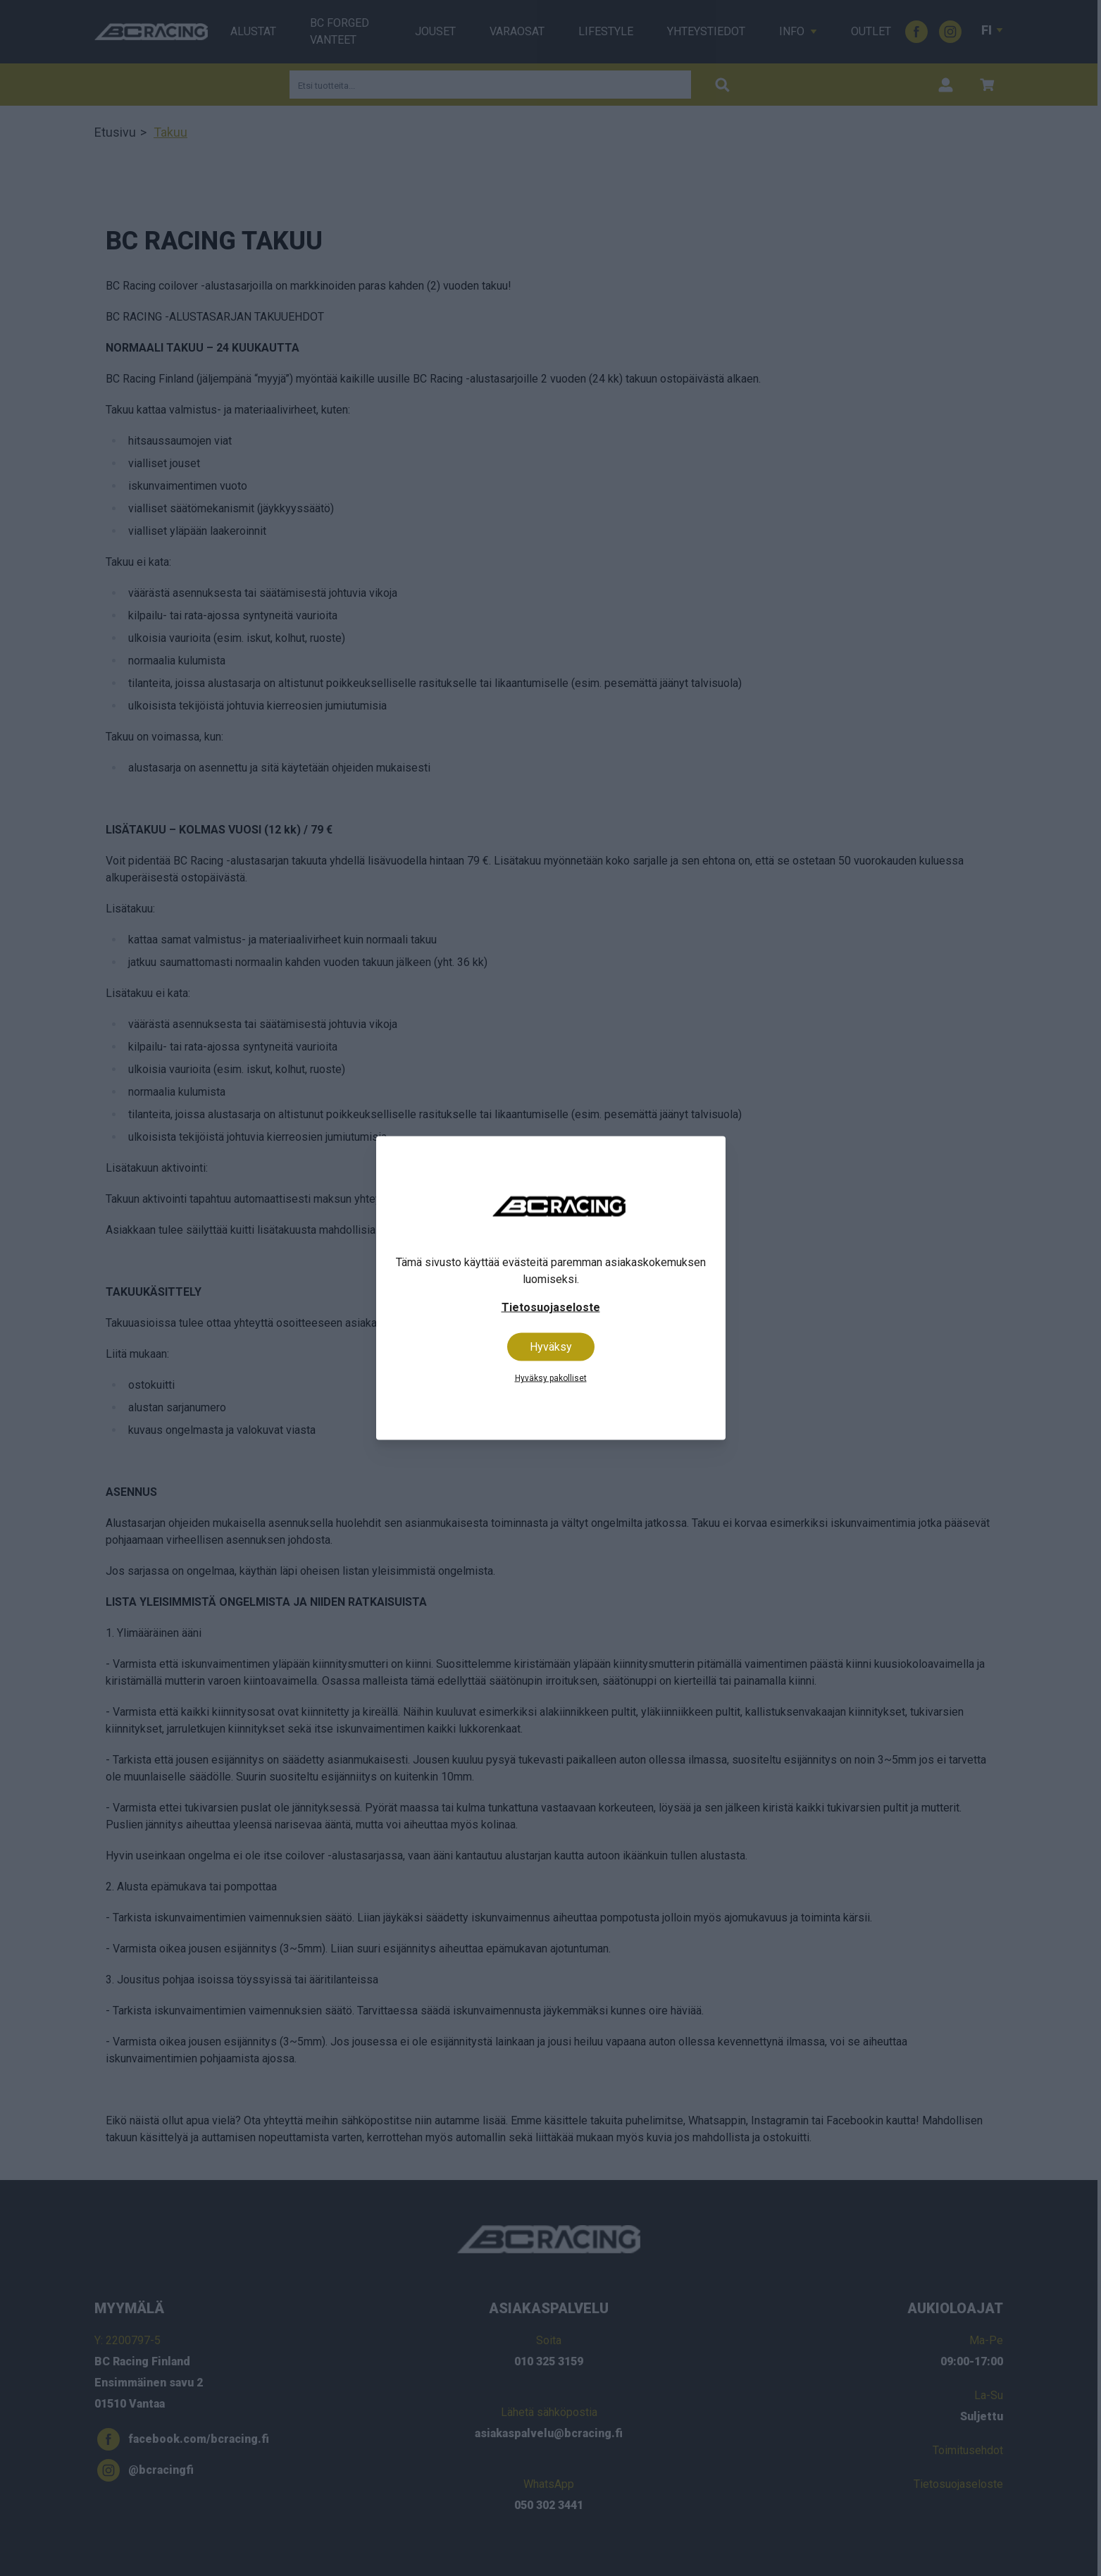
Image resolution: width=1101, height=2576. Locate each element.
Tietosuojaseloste (551, 1307)
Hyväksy (551, 1347)
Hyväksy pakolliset (551, 1378)
